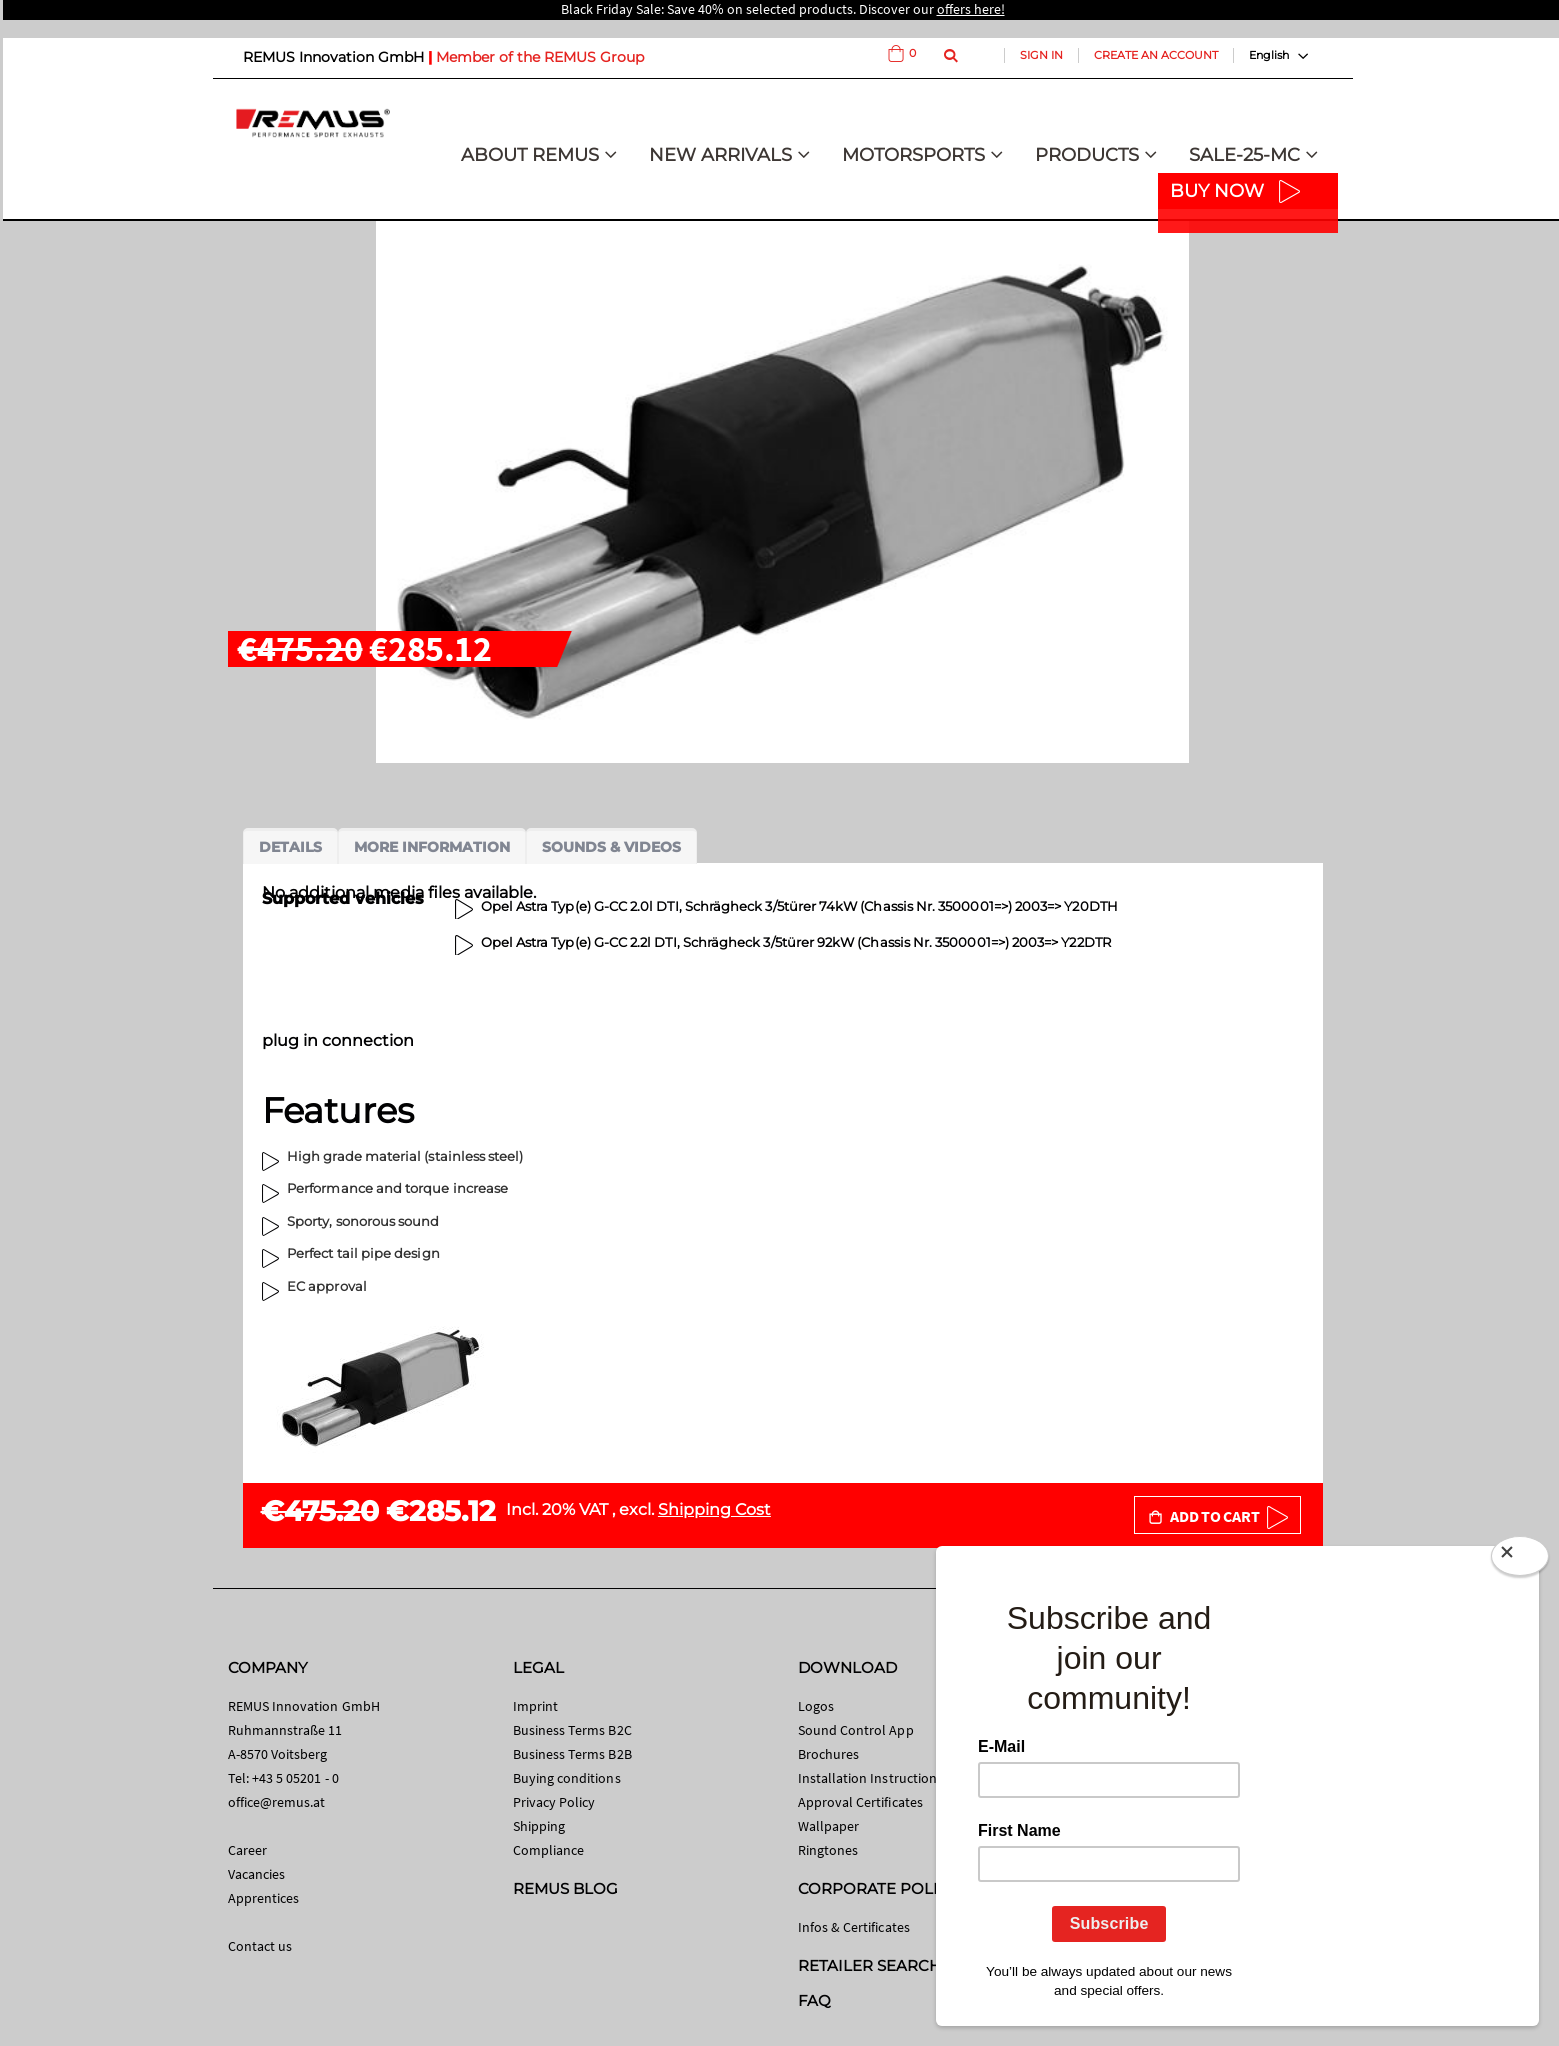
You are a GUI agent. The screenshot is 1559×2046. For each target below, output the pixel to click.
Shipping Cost (714, 1509)
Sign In (1041, 55)
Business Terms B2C (572, 1730)
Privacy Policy (554, 1802)
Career (247, 1850)
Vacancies (257, 1874)
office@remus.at (277, 1802)
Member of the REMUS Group (540, 57)
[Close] (1520, 1560)
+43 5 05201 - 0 (295, 1778)
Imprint (535, 1706)
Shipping (539, 1826)
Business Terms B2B (572, 1754)
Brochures (829, 1754)
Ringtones (828, 1850)
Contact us (260, 1946)
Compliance (549, 1850)
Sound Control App (856, 1730)
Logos (816, 1706)
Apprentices (264, 1898)
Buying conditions (567, 1778)
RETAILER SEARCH (870, 1965)
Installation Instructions (871, 1778)
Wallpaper (829, 1826)
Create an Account (1156, 55)
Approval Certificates (860, 1802)
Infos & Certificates (854, 1927)
